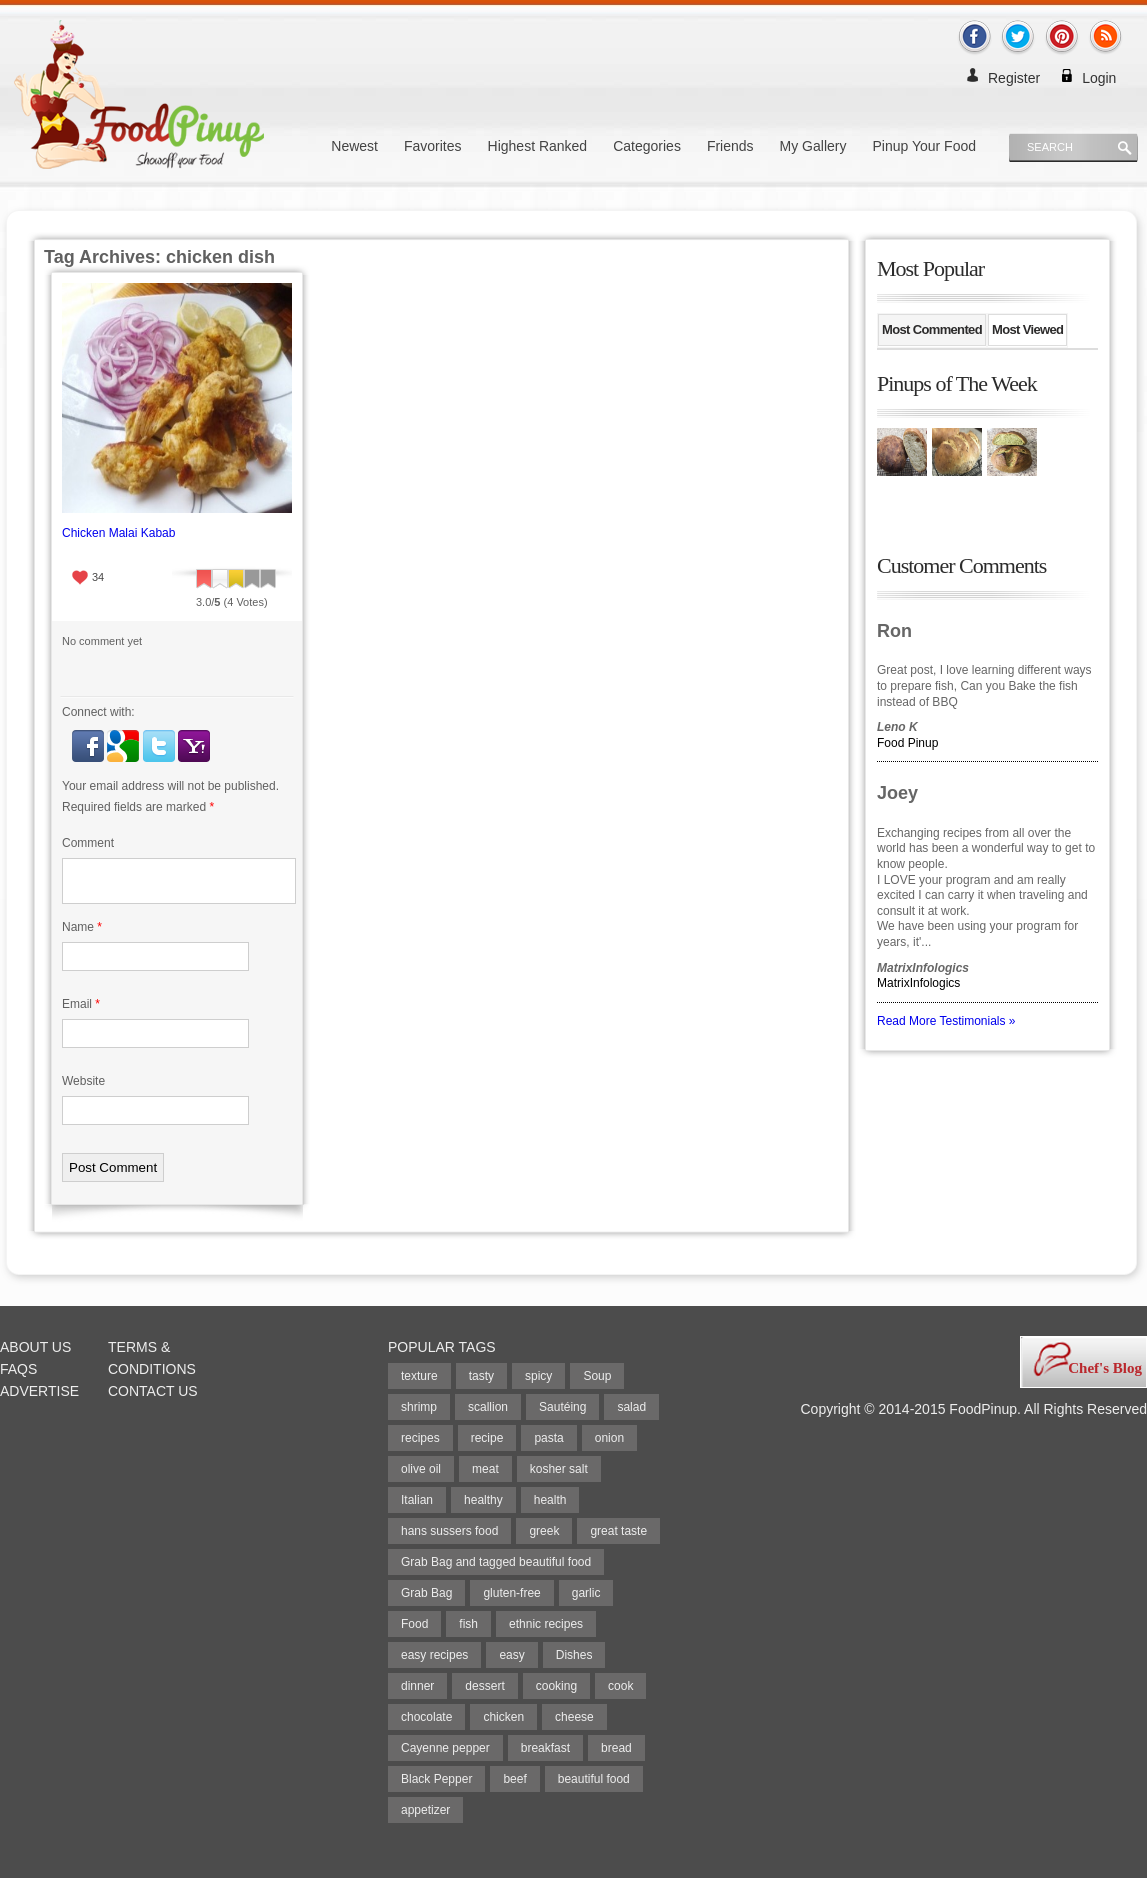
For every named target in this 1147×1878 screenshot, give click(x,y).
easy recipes (434, 1655)
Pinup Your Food (924, 146)
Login (1099, 78)
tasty (481, 1376)
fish (468, 1624)
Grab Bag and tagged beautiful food (496, 1562)
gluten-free (511, 1593)
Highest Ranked (538, 146)
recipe (487, 1438)
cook (620, 1686)
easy (511, 1655)
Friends (730, 146)
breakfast (545, 1748)
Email (81, 1004)
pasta (548, 1438)
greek (544, 1531)
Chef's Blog (1105, 1368)
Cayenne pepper (445, 1748)
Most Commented (932, 329)
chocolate (426, 1717)
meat (485, 1469)
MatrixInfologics (918, 983)
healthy (483, 1500)
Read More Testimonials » (946, 1021)
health (550, 1500)
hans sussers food (449, 1531)
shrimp (419, 1407)
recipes (420, 1438)
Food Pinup (907, 743)
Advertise (39, 1391)
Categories (647, 146)
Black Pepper (436, 1779)
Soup (597, 1376)
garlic (586, 1593)
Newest (354, 146)
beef (514, 1779)
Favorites (433, 146)
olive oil (421, 1469)
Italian (417, 1500)
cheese (574, 1717)
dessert (484, 1686)
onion (609, 1438)
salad (631, 1407)
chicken (503, 1717)
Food (414, 1624)
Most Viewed (1027, 329)
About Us (35, 1347)
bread (616, 1748)
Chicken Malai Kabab (118, 533)
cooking (556, 1686)
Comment (88, 843)
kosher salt (559, 1469)
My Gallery (813, 146)
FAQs (18, 1369)
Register (1014, 78)
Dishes (574, 1655)
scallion (488, 1407)
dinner (417, 1686)
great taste (618, 1531)
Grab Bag (426, 1593)
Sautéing (562, 1407)
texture (419, 1376)
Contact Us (153, 1391)
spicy (538, 1376)
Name (82, 927)
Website (83, 1081)
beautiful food (594, 1779)
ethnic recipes (546, 1624)
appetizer (425, 1810)
